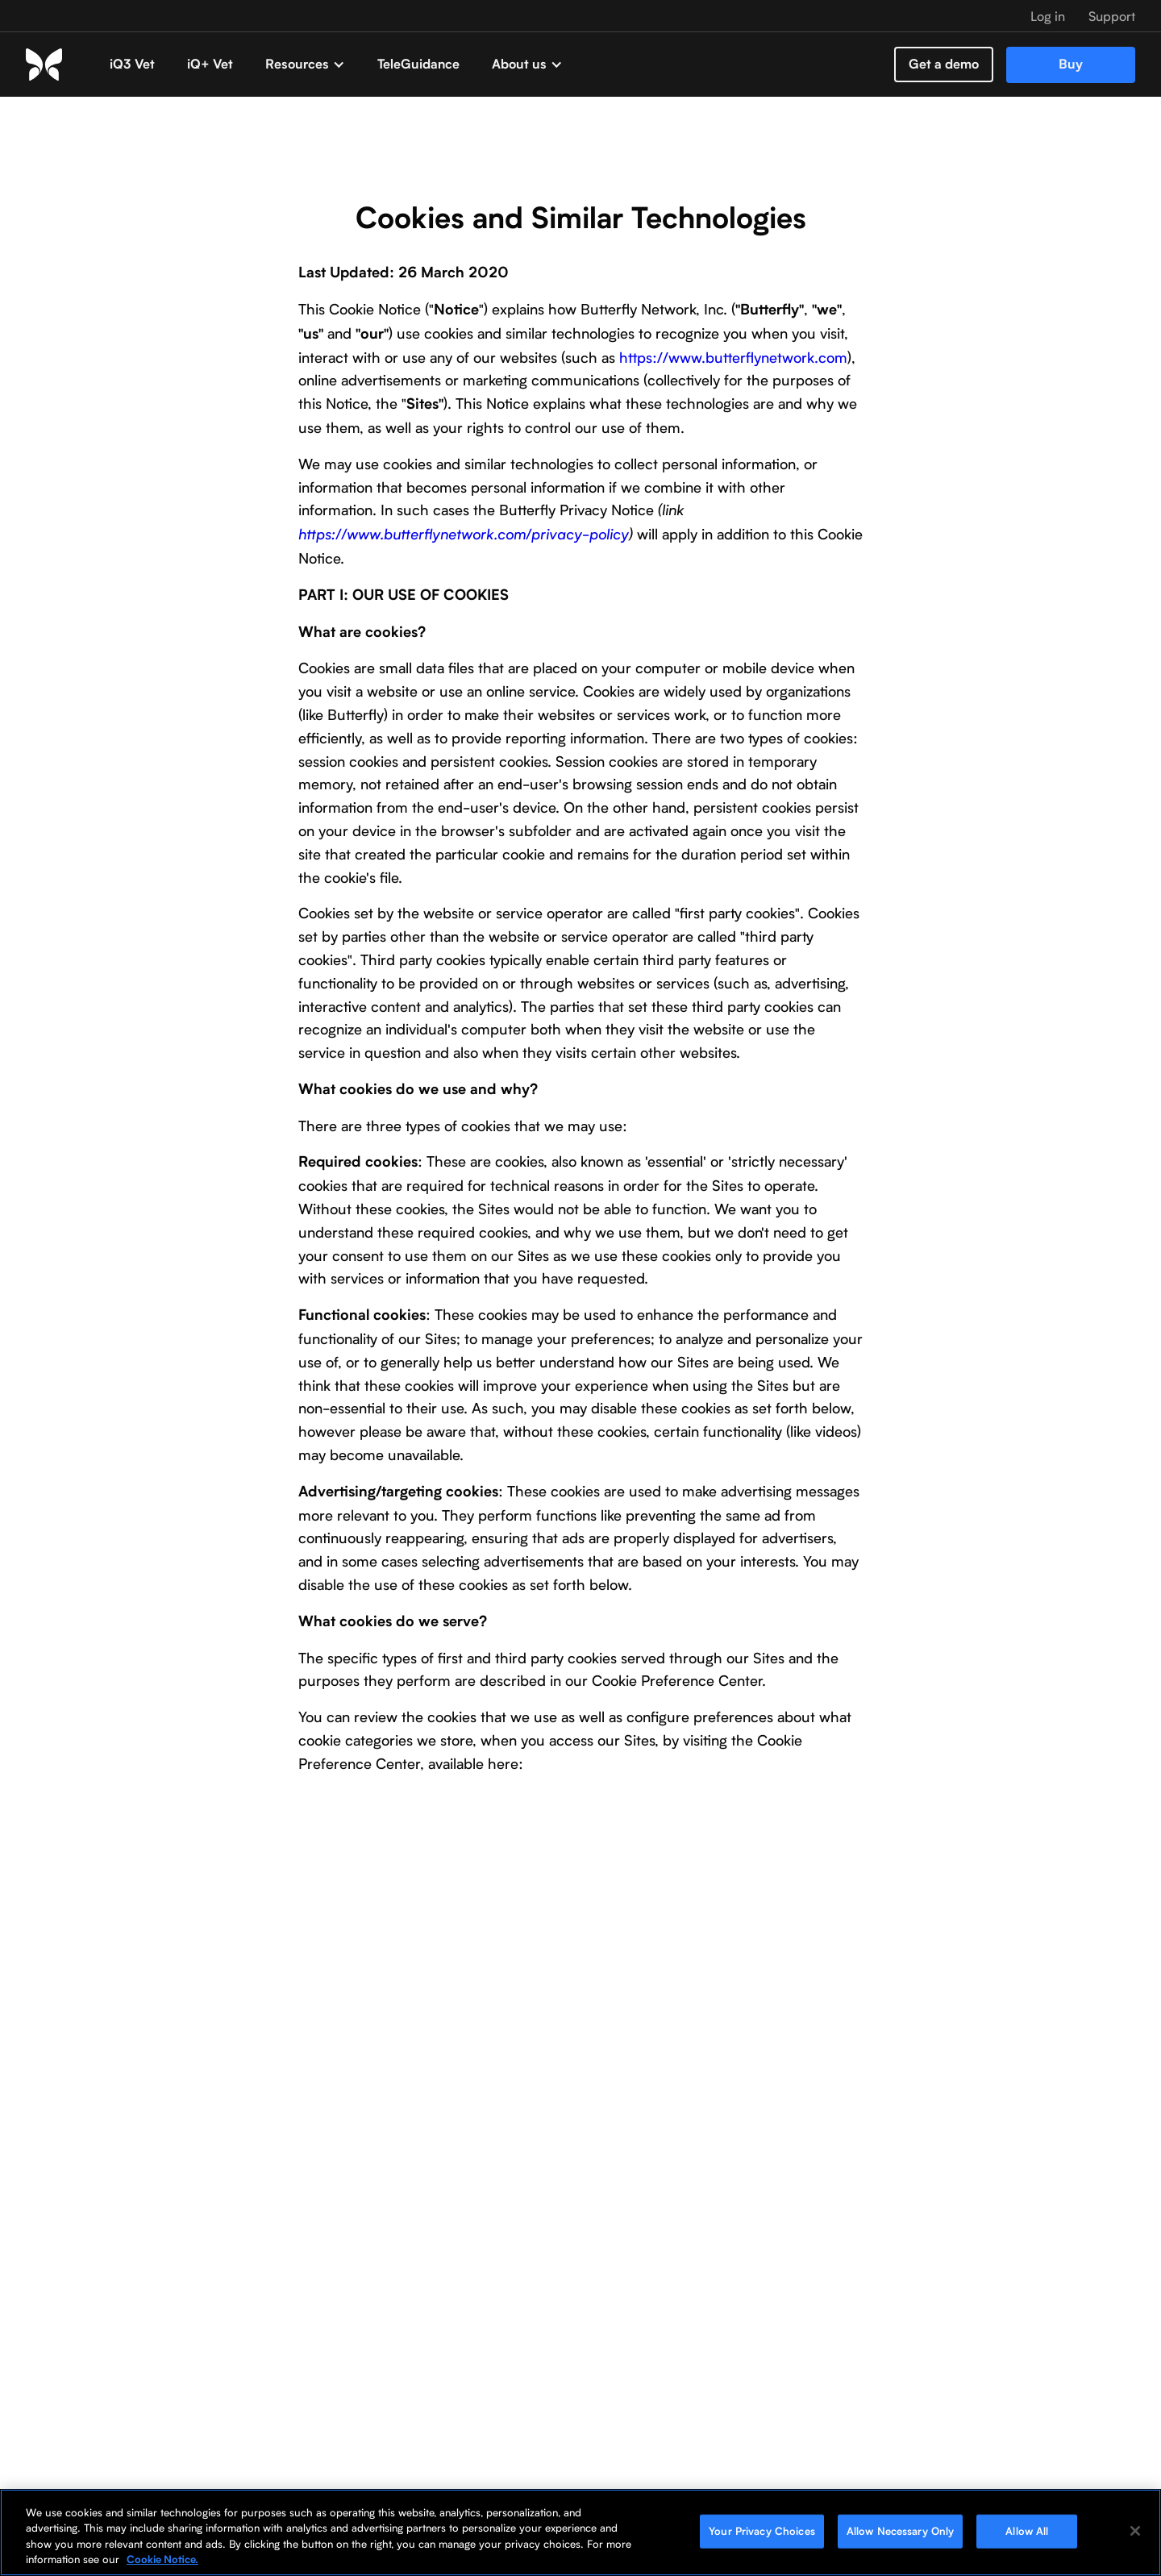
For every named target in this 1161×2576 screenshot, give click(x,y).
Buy (1071, 64)
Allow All (1026, 2530)
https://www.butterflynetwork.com (731, 357)
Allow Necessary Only (901, 2530)
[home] (60, 64)
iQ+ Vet (210, 64)
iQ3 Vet (132, 64)
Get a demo (944, 64)
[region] (580, 2532)
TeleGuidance (418, 64)
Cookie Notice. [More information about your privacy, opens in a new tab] (162, 2559)
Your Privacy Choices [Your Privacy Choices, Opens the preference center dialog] (762, 2530)
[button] (305, 64)
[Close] (1135, 2531)
